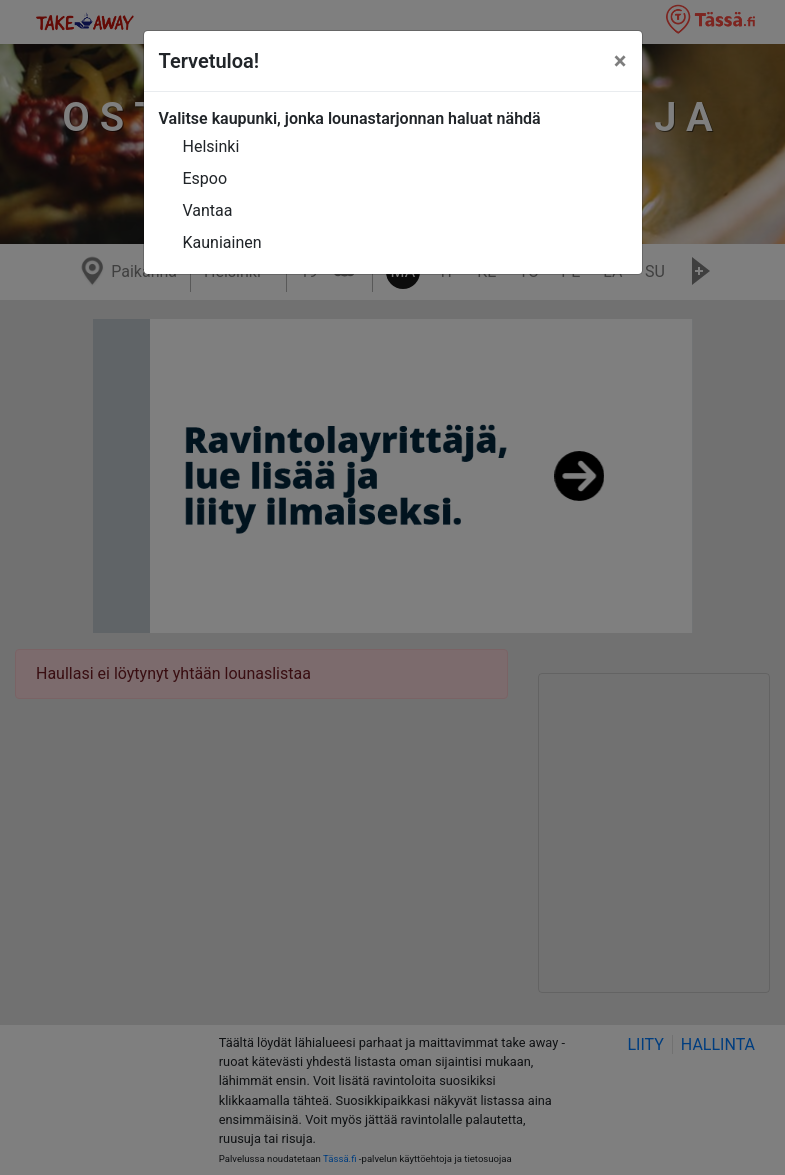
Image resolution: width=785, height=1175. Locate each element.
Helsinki (211, 146)
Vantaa (208, 210)
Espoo (205, 178)
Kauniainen (222, 242)
